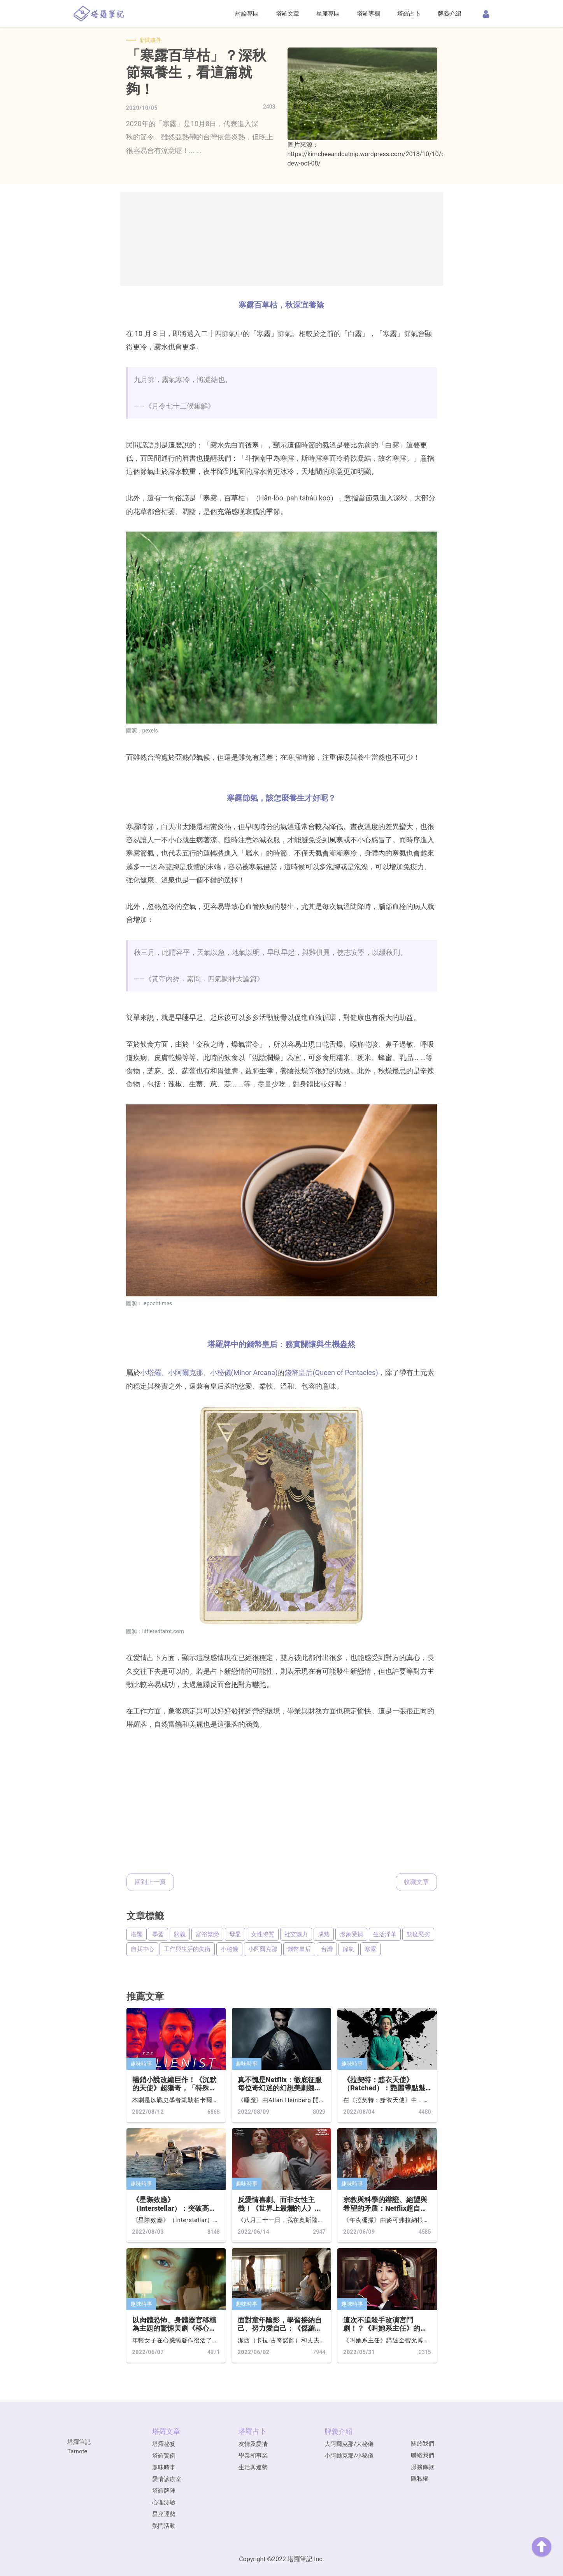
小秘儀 (229, 1949)
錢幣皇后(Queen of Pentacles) (331, 1372)
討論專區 (247, 13)
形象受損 (351, 1934)
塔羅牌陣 (163, 2490)
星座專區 (328, 13)
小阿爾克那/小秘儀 (349, 2455)
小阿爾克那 (262, 1949)
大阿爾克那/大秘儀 (349, 2443)
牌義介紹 (449, 13)
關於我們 (422, 2443)
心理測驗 (163, 2502)
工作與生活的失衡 (187, 1949)
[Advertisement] (281, 239)
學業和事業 (253, 2455)
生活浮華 (384, 1934)
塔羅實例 (163, 2455)
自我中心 (142, 1949)
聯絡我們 (422, 2455)
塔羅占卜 (409, 13)
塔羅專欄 (368, 13)
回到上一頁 (150, 1882)
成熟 (324, 1934)
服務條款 (422, 2466)
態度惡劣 (418, 1934)
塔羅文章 (287, 13)
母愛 (235, 1934)
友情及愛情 (253, 2443)
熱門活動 (163, 2525)
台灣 (327, 1949)
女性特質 (262, 1934)
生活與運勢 (253, 2467)
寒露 (370, 1949)
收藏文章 (416, 1882)
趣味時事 (141, 2063)
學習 (158, 1934)
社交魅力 (296, 1934)
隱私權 (419, 2478)
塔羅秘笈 (163, 2443)
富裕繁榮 (207, 1934)
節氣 (348, 1949)
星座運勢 (163, 2514)
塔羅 (136, 1934)
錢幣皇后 (299, 1949)
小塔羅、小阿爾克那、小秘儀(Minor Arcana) (209, 1372)
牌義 (180, 1934)
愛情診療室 (166, 2479)
